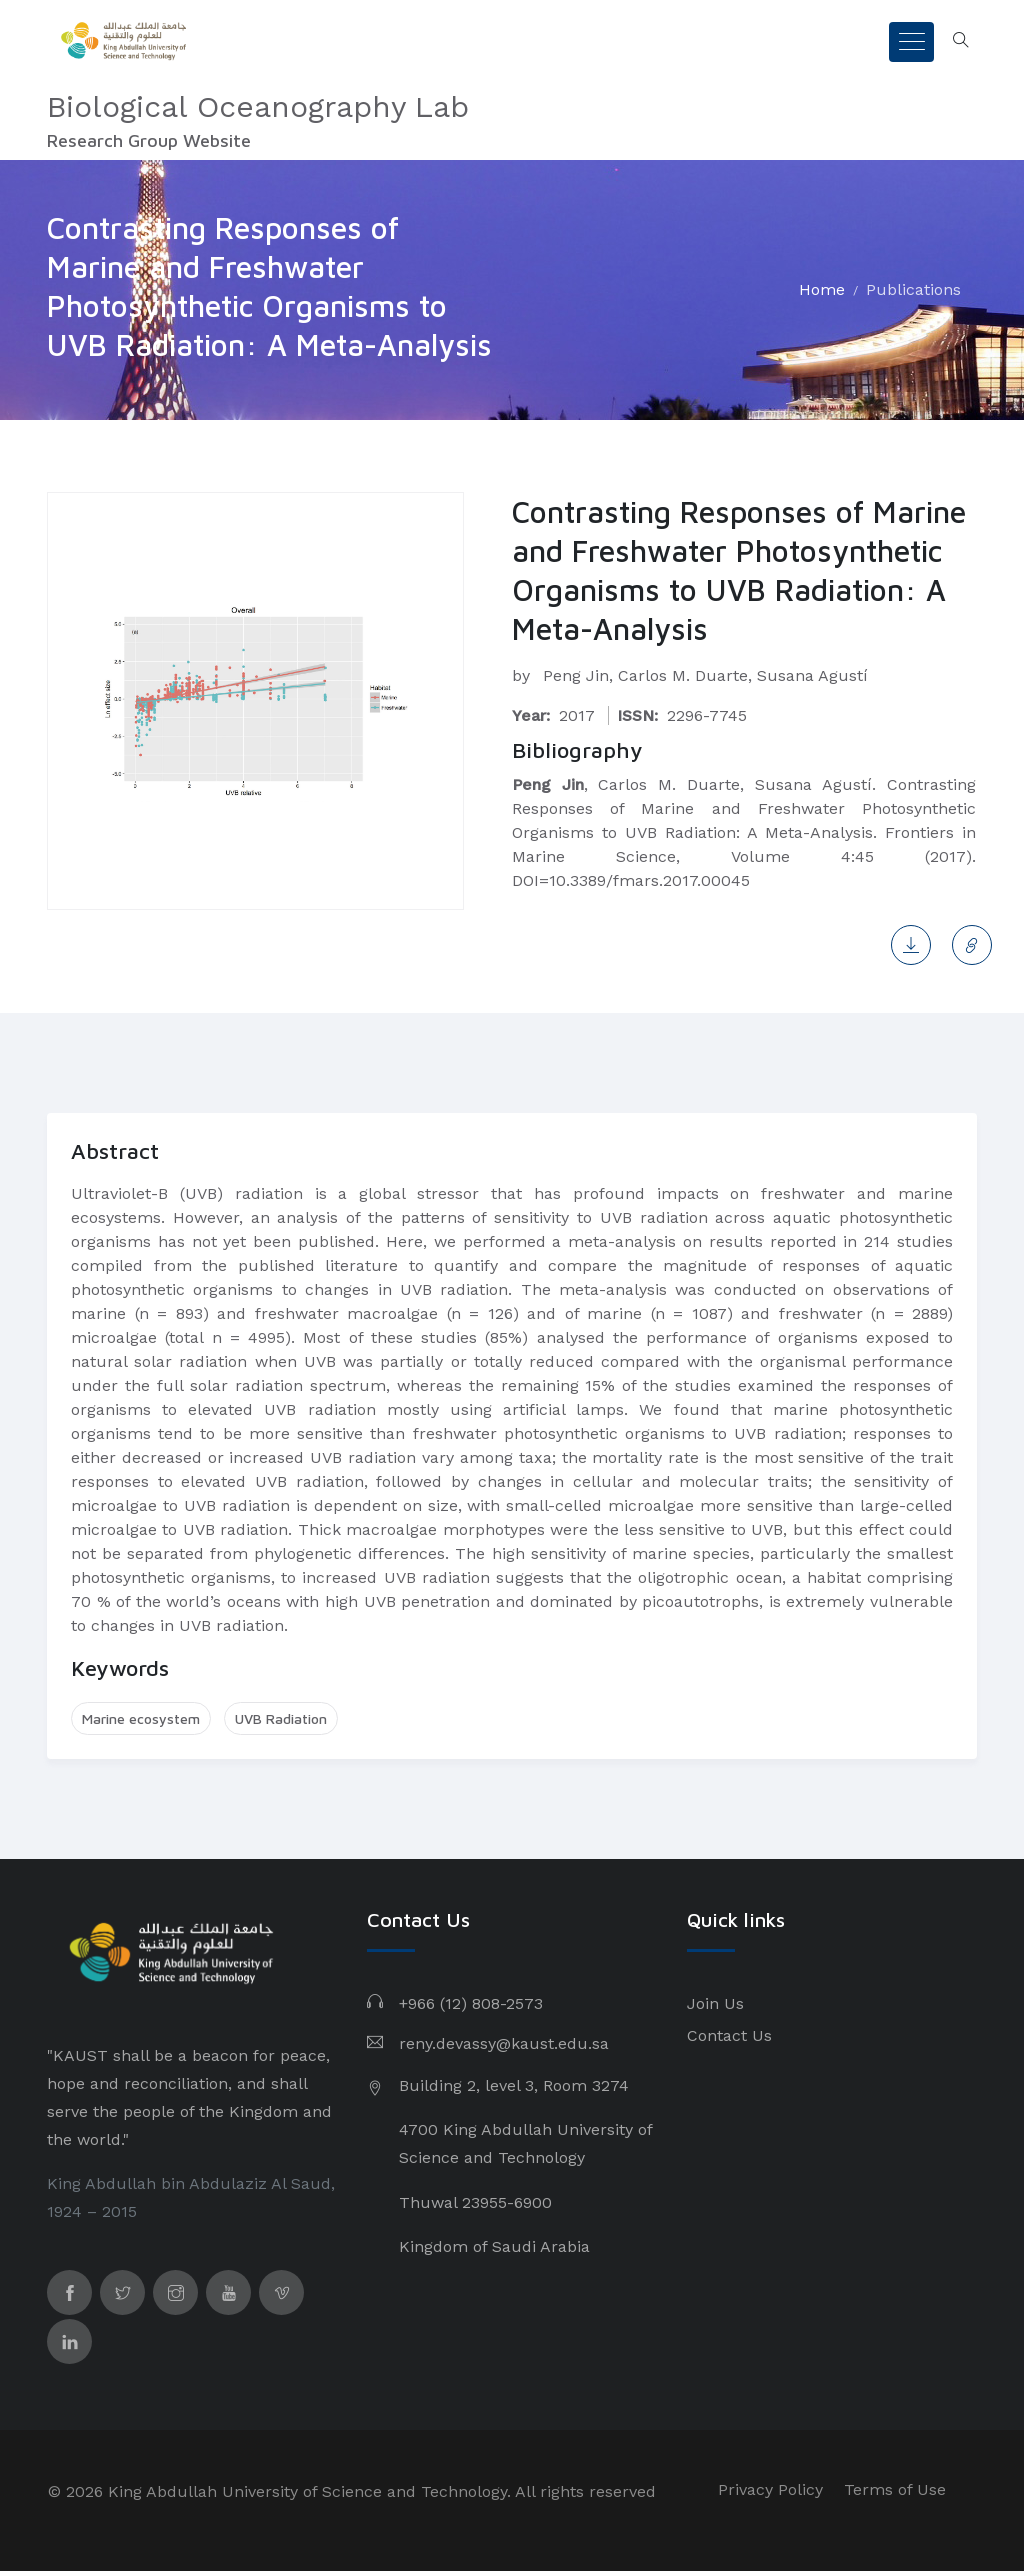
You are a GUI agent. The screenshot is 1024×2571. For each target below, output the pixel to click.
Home (822, 289)
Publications (913, 289)
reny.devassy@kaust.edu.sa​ (504, 2043)
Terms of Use (895, 2489)
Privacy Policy (770, 2489)
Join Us (715, 2003)
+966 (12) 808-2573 (471, 2003)
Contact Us (729, 2035)
